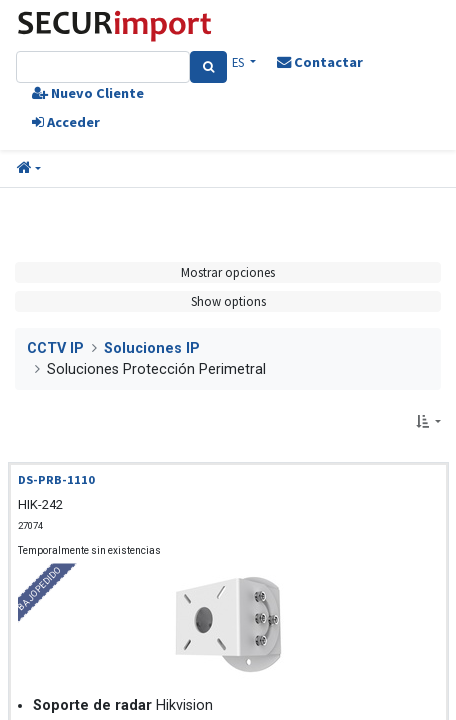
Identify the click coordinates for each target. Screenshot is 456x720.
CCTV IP (55, 348)
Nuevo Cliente (88, 93)
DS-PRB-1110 (56, 479)
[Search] (208, 67)
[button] (29, 169)
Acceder (66, 122)
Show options (228, 301)
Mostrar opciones (228, 272)
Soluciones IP (152, 348)
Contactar (320, 62)
